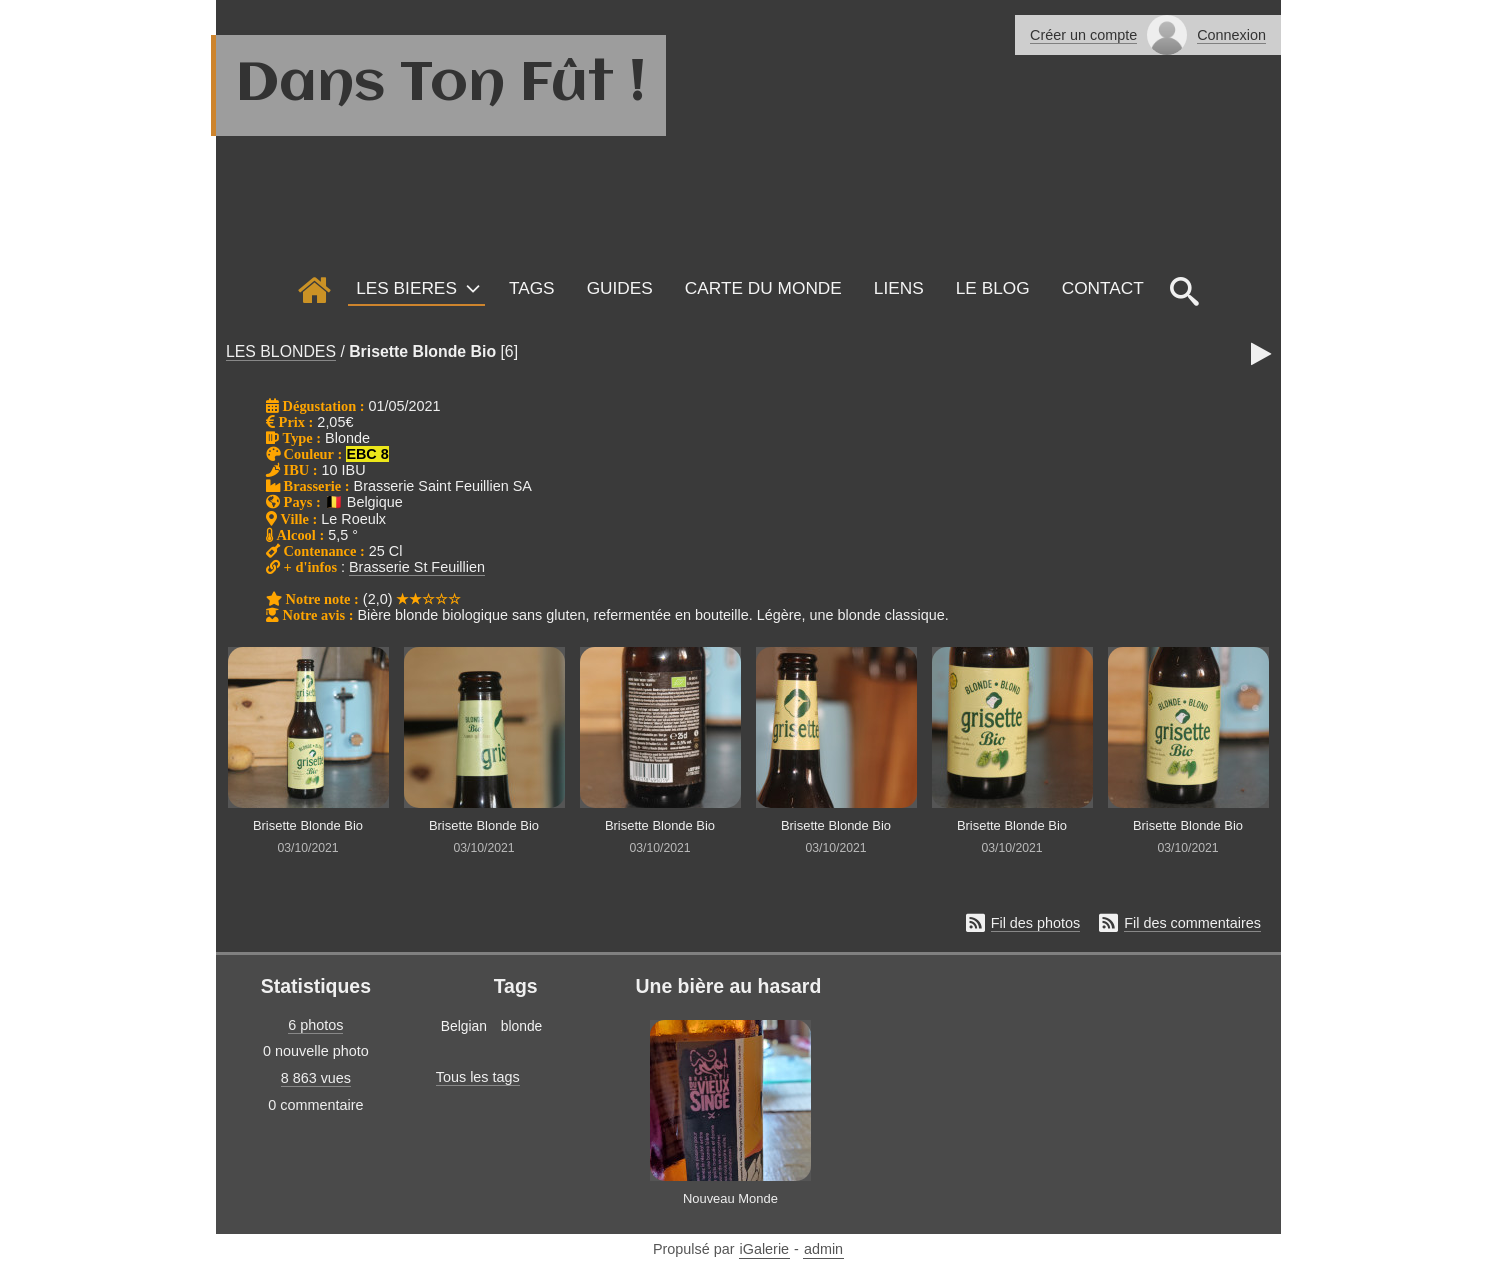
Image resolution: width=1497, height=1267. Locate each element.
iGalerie (765, 1249)
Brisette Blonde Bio (422, 351)
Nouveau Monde (730, 1198)
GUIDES (620, 288)
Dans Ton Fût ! (441, 85)
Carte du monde (763, 288)
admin (823, 1249)
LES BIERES (406, 288)
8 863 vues (316, 1078)
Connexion (1231, 35)
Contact (1103, 288)
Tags (532, 288)
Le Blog (993, 288)
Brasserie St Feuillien (417, 567)
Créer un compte (1083, 35)
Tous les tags (478, 1077)
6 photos (315, 1025)
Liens (899, 288)
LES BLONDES (281, 351)
